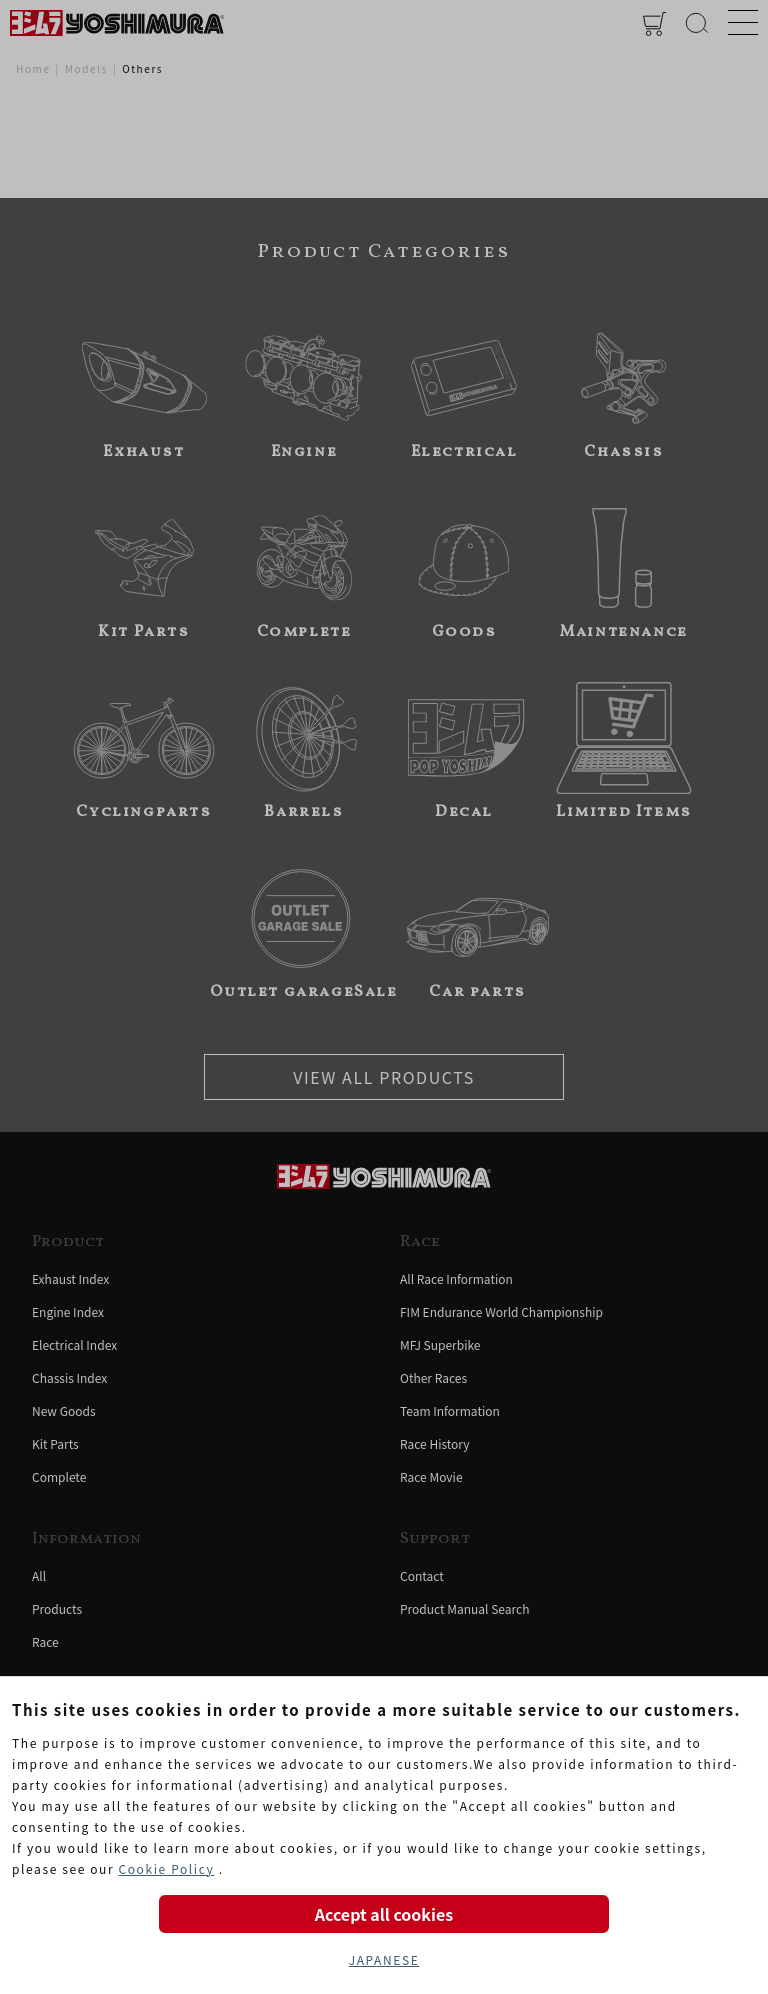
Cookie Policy (166, 1868)
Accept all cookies (384, 1914)
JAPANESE (384, 1959)
